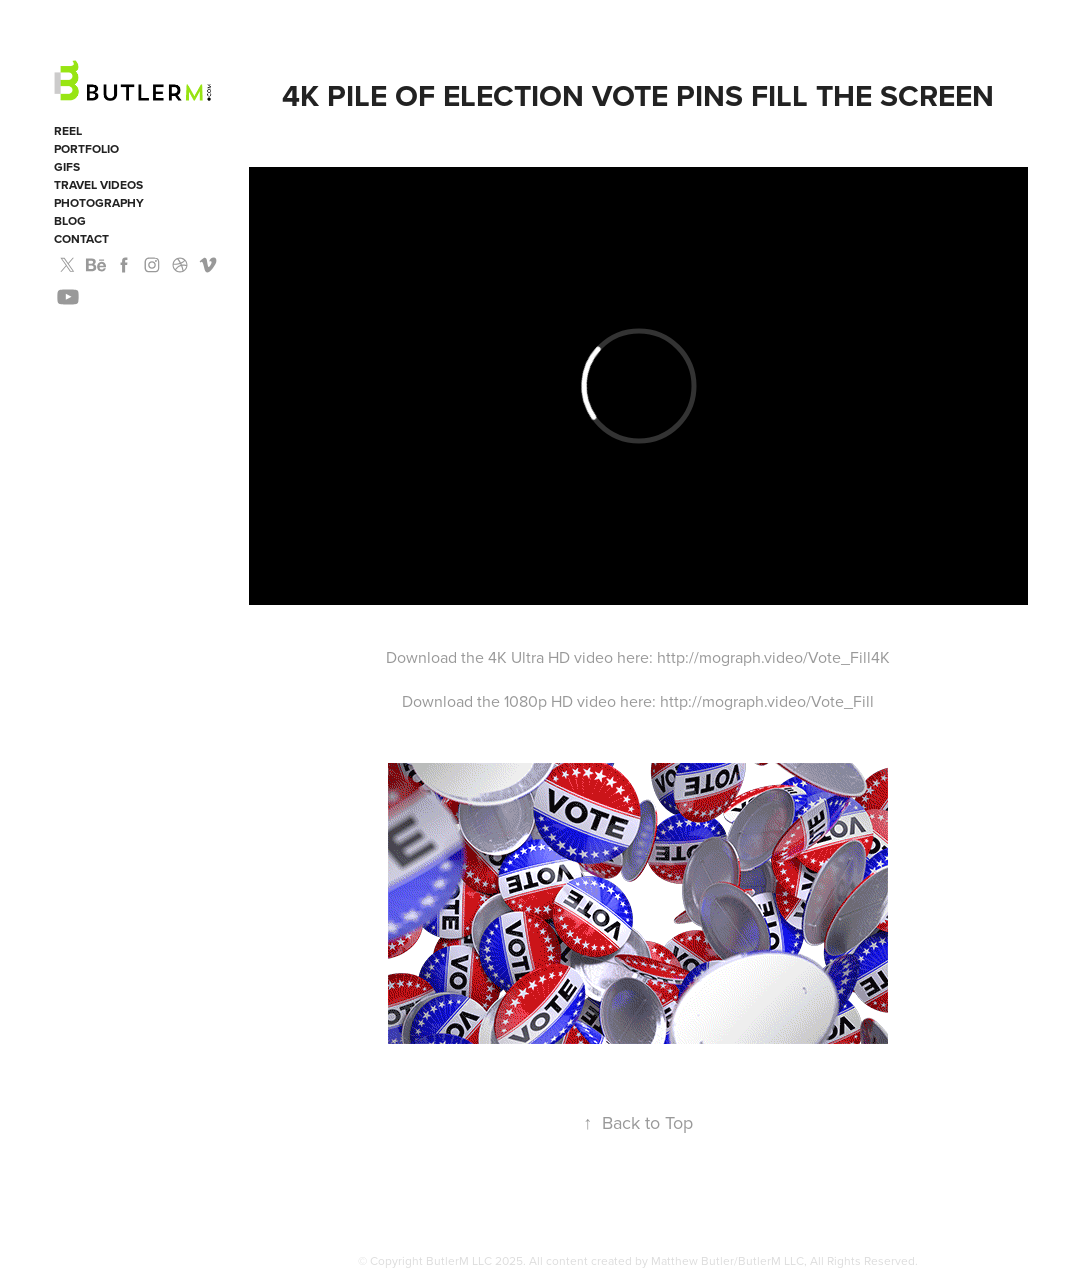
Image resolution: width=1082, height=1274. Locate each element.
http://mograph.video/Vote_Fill (767, 701)
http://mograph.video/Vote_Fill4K (773, 657)
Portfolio (86, 148)
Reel (68, 130)
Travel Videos (98, 184)
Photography (99, 202)
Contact (81, 238)
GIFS (67, 166)
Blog (70, 220)
